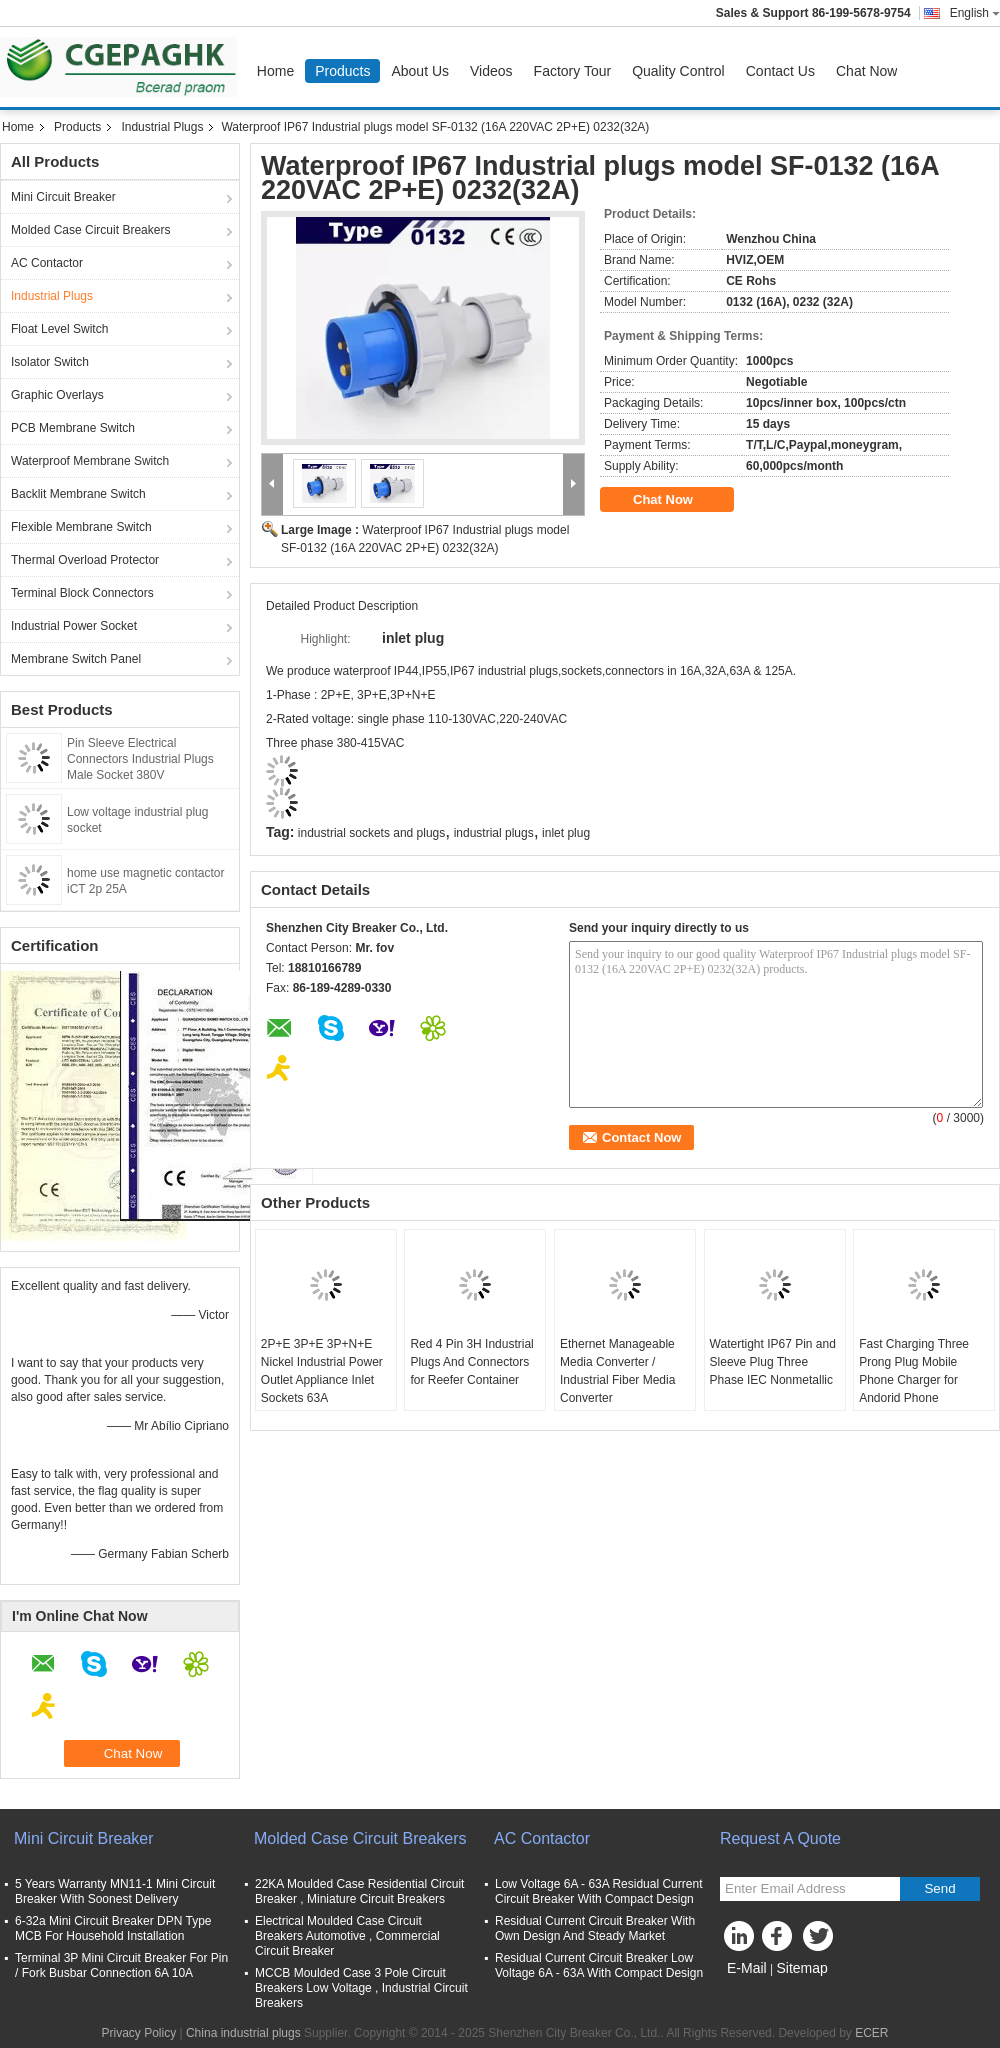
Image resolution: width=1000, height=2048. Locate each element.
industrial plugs (494, 833)
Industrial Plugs (162, 127)
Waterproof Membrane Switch (90, 461)
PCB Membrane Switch (73, 428)
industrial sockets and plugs (371, 833)
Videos (491, 71)
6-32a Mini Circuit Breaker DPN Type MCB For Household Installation (113, 1928)
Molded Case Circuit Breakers (90, 230)
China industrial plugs (243, 2033)
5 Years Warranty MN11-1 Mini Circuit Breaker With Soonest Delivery (115, 1891)
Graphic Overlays (57, 395)
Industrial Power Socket (74, 626)
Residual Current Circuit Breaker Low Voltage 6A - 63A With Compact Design (599, 1965)
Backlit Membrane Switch (78, 494)
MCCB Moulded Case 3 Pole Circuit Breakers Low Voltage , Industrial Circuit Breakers (361, 1988)
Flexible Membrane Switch (81, 527)
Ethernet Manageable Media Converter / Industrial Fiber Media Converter (617, 1371)
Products (342, 71)
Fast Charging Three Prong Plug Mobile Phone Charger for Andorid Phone (914, 1371)
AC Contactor (47, 263)
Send (939, 1888)
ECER (871, 2033)
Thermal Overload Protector (85, 560)
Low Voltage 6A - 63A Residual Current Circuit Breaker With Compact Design (598, 1891)
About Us (420, 71)
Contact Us (780, 71)
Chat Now (866, 71)
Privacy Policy (138, 2033)
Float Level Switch (59, 329)
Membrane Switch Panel (76, 659)
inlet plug (566, 833)
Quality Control (678, 71)
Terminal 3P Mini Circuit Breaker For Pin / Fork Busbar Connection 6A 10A (121, 1965)
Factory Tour (573, 71)
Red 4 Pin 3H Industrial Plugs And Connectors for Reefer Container (471, 1362)
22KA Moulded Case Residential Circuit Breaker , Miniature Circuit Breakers (359, 1891)
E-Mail (747, 1968)
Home (275, 71)
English (975, 13)
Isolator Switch (50, 362)
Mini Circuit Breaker (63, 197)
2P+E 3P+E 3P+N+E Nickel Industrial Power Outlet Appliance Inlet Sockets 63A (322, 1371)
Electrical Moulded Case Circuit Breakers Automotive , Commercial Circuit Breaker (347, 1936)
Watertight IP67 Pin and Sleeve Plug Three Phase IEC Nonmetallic (773, 1362)
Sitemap (801, 1968)
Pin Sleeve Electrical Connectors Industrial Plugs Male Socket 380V (140, 759)
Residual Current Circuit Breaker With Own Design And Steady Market (595, 1928)
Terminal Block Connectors (82, 593)
